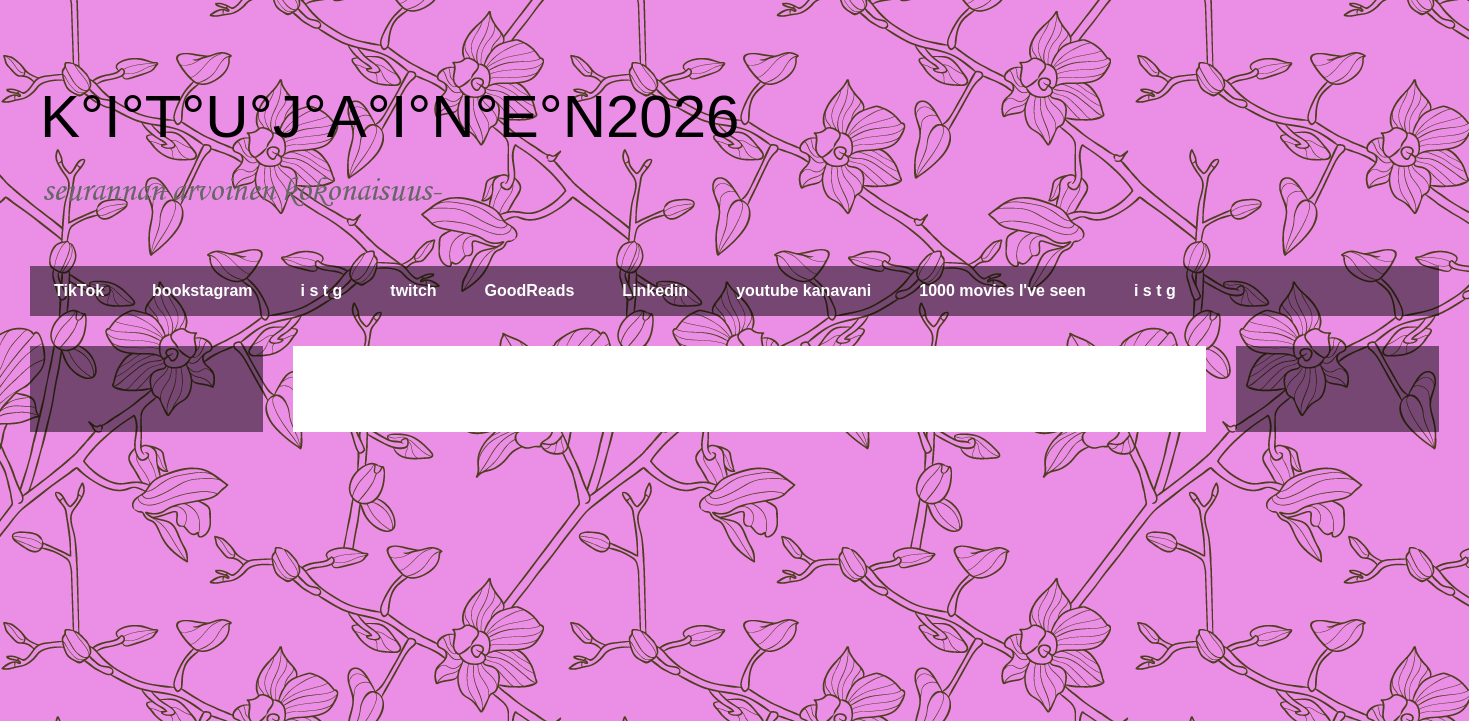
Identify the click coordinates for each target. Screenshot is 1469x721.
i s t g (322, 290)
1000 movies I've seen (1002, 290)
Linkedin (655, 290)
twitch (413, 290)
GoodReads (530, 290)
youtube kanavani (803, 290)
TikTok (79, 290)
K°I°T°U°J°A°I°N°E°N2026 (389, 116)
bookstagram (202, 290)
